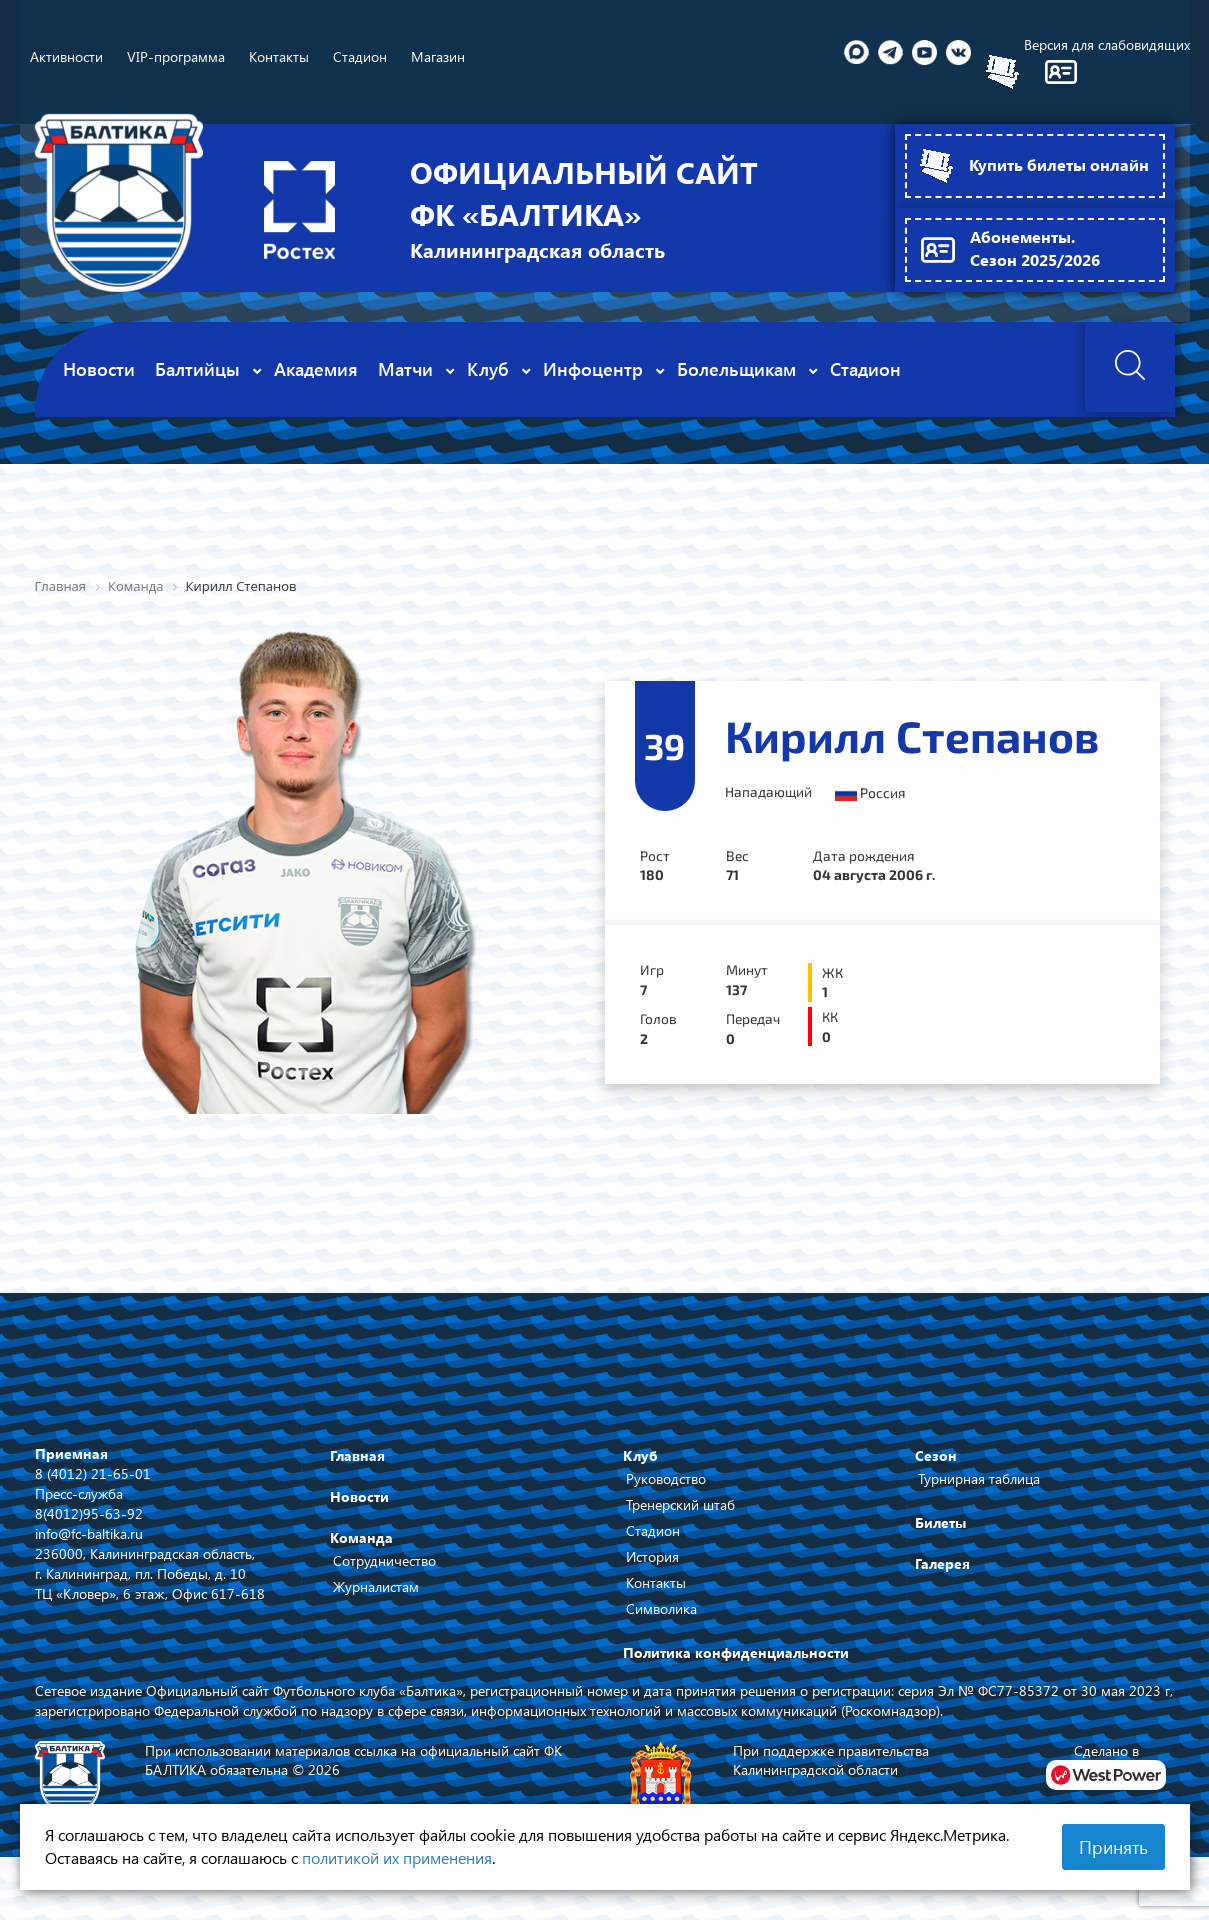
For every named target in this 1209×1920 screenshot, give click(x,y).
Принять (1113, 1847)
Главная (357, 1454)
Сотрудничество (384, 1559)
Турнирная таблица (979, 1477)
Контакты (656, 1581)
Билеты (940, 1521)
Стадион (653, 1529)
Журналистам (376, 1585)
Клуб (640, 1454)
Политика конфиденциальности (736, 1651)
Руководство (666, 1477)
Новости (359, 1495)
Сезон (936, 1454)
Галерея (942, 1562)
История (652, 1555)
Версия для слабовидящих (1107, 44)
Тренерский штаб (680, 1503)
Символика (661, 1607)
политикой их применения (397, 1857)
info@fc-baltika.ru (89, 1531)
